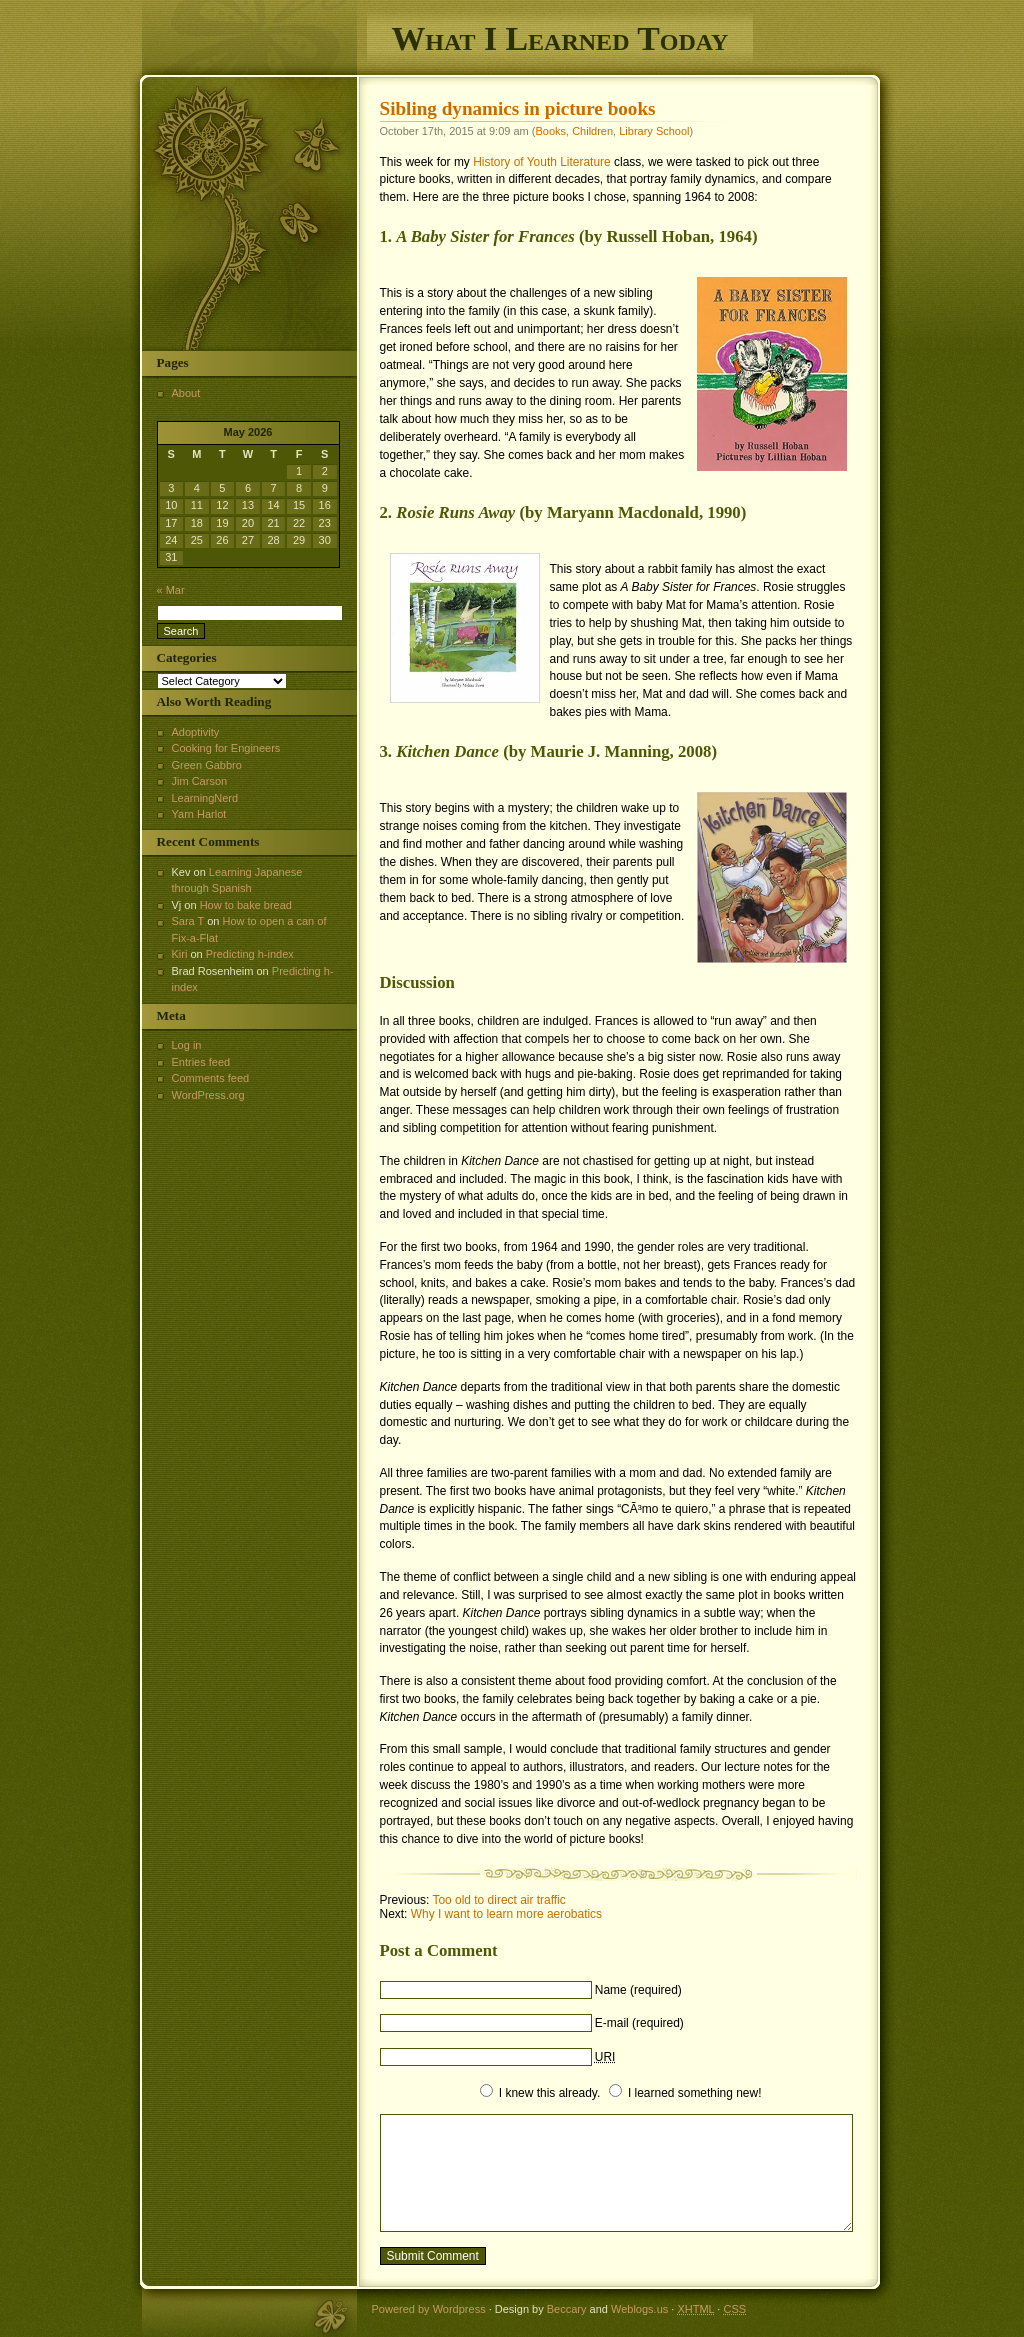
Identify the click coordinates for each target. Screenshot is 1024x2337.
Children (592, 131)
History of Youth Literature (542, 162)
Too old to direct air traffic (498, 1900)
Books (550, 131)
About (186, 393)
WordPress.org (208, 1095)
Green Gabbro (207, 765)
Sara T (188, 921)
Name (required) (638, 1990)
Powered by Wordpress (429, 2309)
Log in (187, 1045)
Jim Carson (200, 781)
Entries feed (201, 1062)
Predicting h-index (250, 954)
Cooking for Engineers (226, 748)
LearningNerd (205, 798)
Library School (654, 131)
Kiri (180, 954)
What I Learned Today (560, 38)
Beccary (567, 2309)
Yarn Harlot (199, 814)
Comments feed (211, 1078)
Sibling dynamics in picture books (518, 108)
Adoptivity (196, 732)
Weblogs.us (639, 2309)
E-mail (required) (639, 2023)
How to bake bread (246, 905)
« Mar (171, 590)
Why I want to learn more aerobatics (506, 1914)
